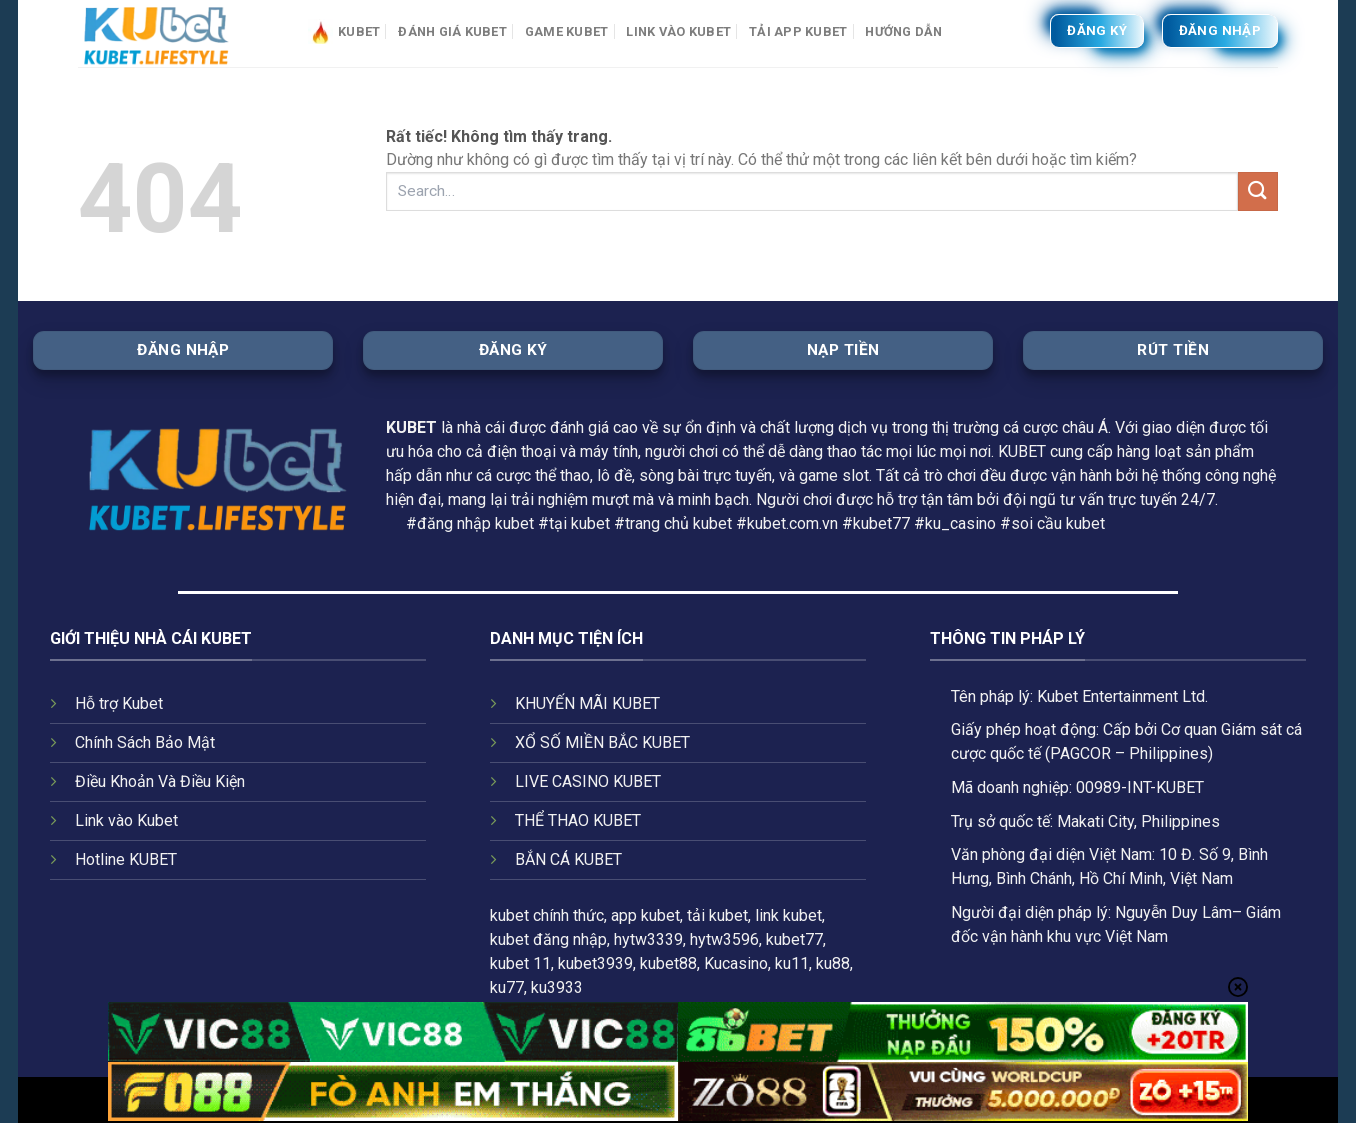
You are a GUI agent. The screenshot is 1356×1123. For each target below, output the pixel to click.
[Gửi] (1258, 191)
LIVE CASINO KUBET (588, 781)
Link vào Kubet (678, 31)
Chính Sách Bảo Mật (145, 742)
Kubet (344, 31)
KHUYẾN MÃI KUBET (587, 703)
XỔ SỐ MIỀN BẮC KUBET (602, 742)
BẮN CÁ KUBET (568, 859)
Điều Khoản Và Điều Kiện (160, 781)
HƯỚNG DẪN (903, 31)
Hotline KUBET (126, 859)
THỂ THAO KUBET (578, 820)
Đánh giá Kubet (452, 31)
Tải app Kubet (798, 31)
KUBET (411, 427)
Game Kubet (567, 31)
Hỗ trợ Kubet (119, 703)
